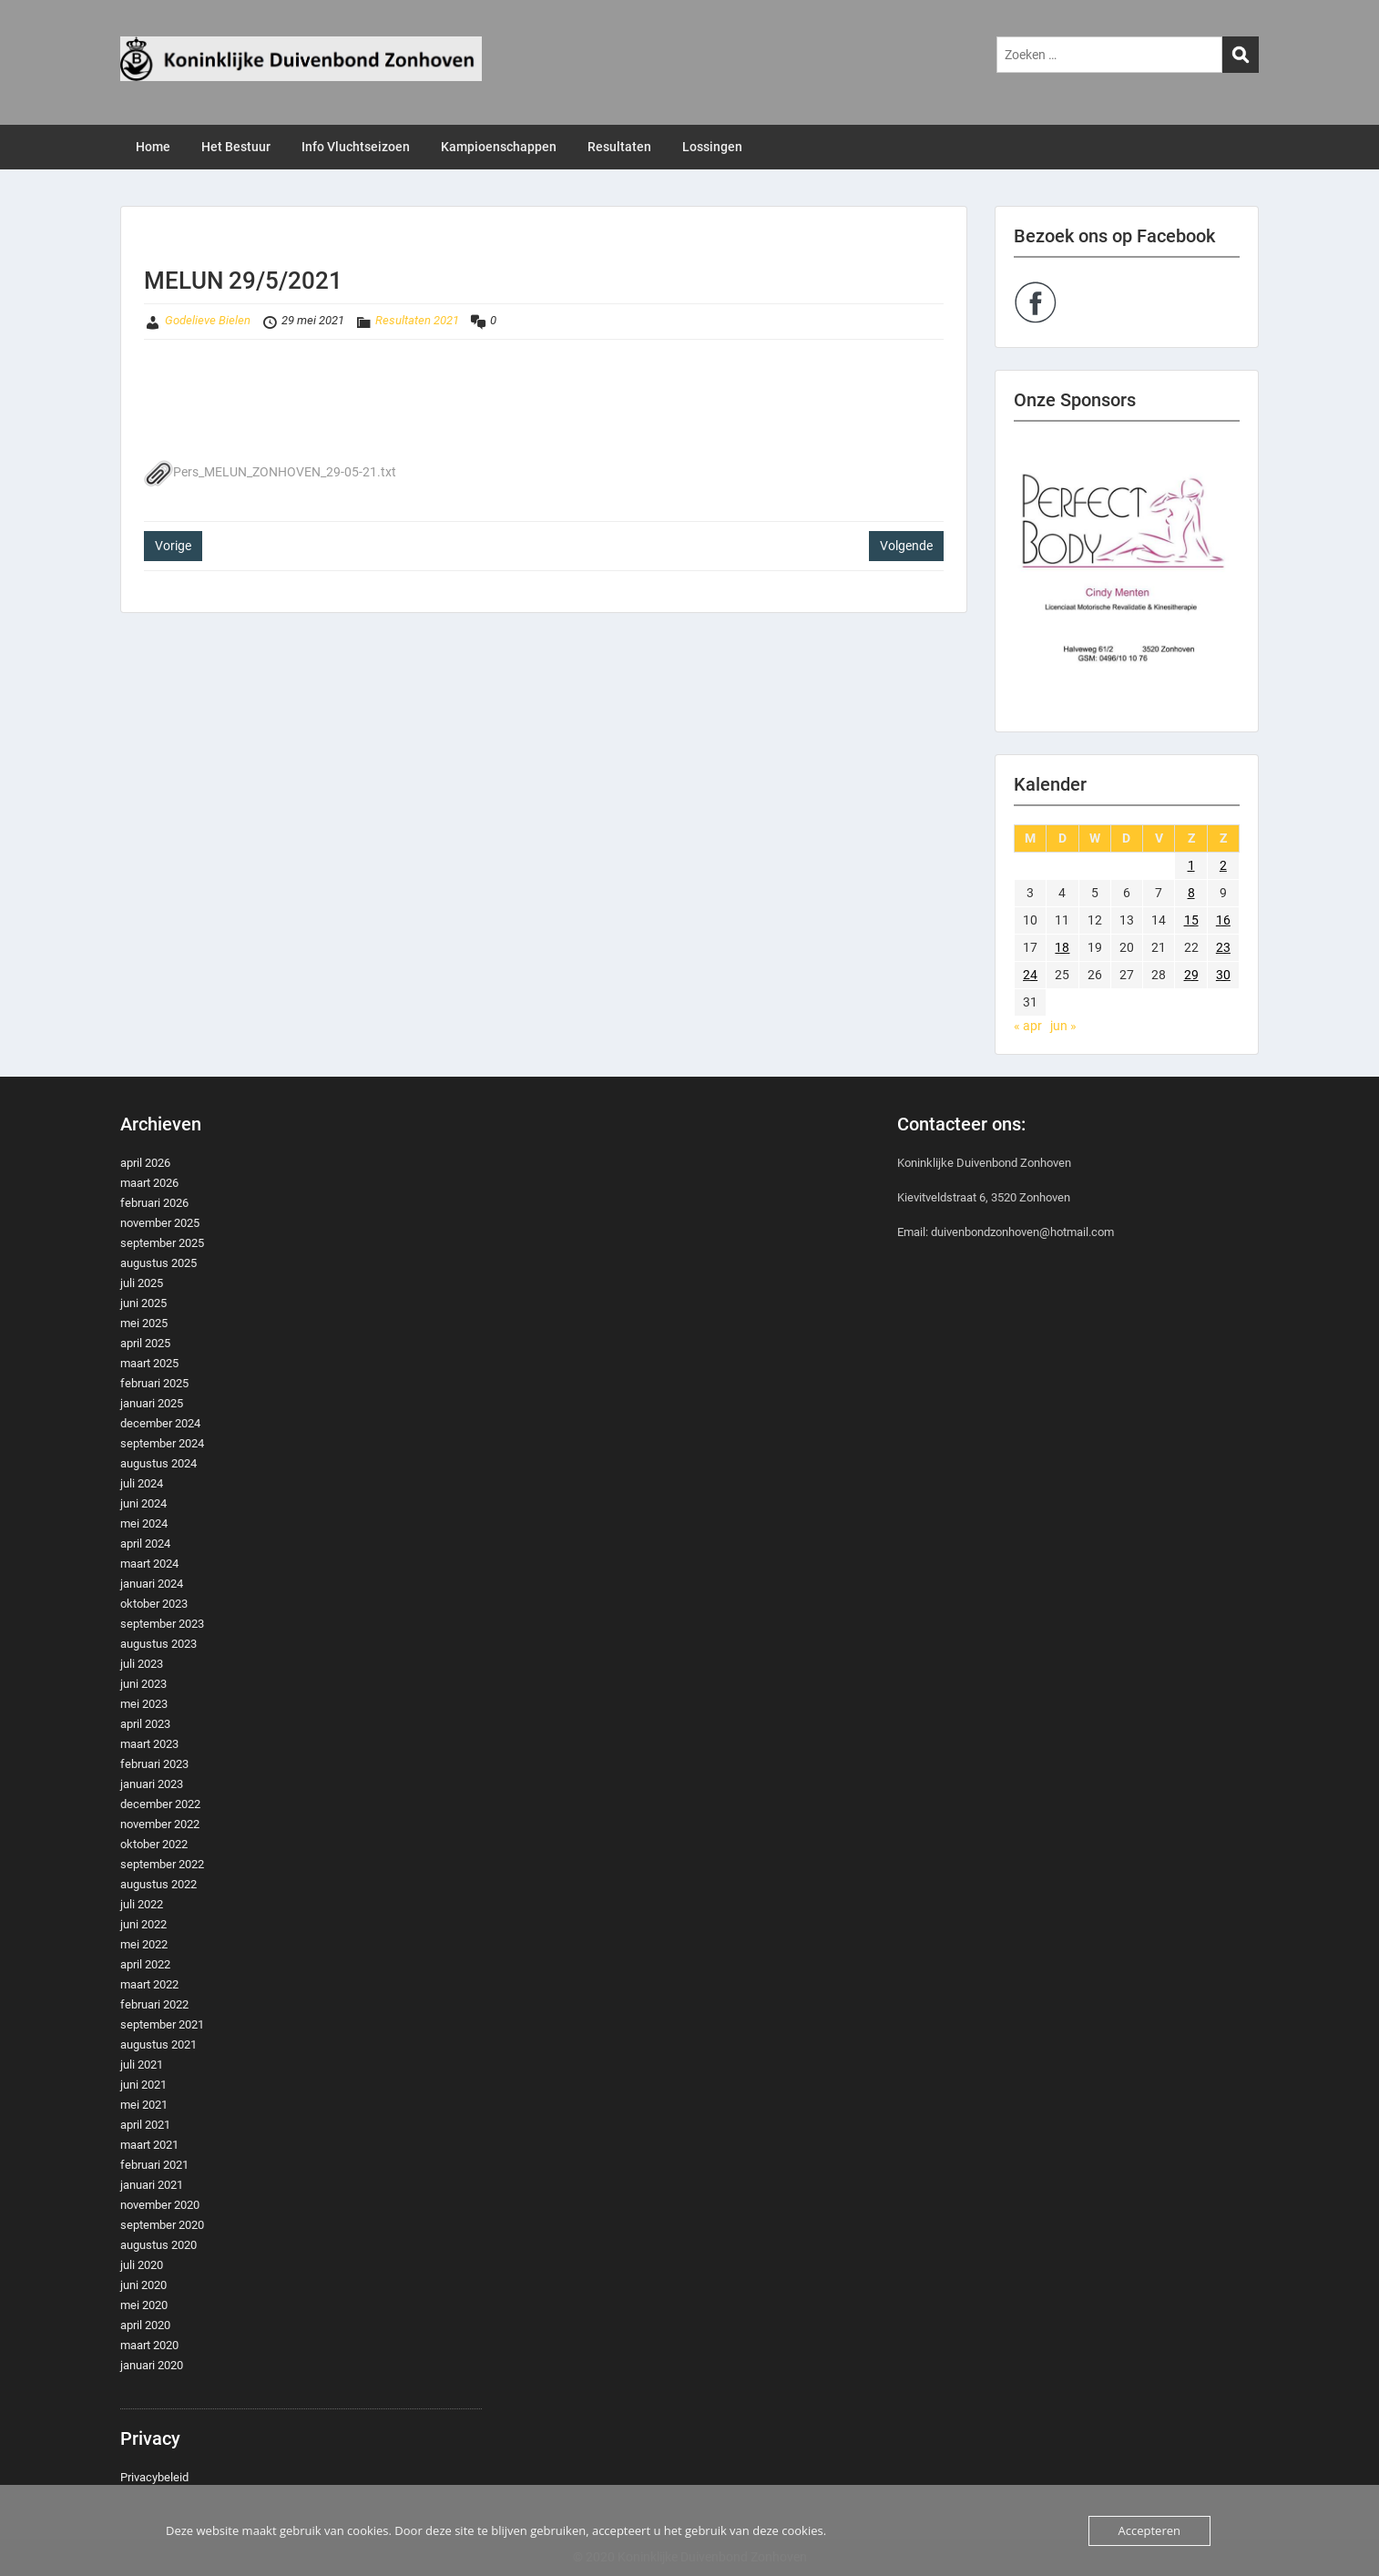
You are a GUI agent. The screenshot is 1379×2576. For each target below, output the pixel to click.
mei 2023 (144, 1704)
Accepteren (1149, 2530)
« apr (1028, 1025)
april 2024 (145, 1543)
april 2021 (145, 2124)
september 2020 (162, 2225)
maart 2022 (149, 1984)
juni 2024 (143, 1503)
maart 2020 (149, 2345)
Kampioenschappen (499, 146)
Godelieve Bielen (207, 320)
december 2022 (160, 1804)
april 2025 (145, 1343)
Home (153, 146)
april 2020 (145, 2325)
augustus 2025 (158, 1263)
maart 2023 (149, 1744)
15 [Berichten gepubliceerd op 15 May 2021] (1191, 920)
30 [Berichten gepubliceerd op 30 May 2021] (1223, 974)
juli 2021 (141, 2064)
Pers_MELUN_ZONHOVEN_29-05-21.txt (270, 472)
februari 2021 (154, 2165)
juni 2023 (143, 1684)
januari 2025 (151, 1403)
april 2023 (145, 1724)
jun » (1063, 1025)
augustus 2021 (158, 2044)
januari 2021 (151, 2185)
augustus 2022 (158, 1884)
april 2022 (145, 1964)
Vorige (173, 545)
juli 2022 (141, 1904)
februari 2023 (154, 1764)
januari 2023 (151, 1784)
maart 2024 (149, 1563)
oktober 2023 (154, 1603)
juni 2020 (143, 2285)
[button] (1127, 576)
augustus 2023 (158, 1644)
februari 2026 (154, 1203)
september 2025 (162, 1243)
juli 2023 (141, 1664)
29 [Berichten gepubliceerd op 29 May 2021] (1191, 974)
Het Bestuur (236, 146)
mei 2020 (144, 2305)
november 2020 (159, 2205)
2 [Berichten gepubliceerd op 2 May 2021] (1223, 865)
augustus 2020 (158, 2245)
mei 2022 (144, 1944)
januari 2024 (151, 1583)
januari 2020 (151, 2365)
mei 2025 (144, 1323)
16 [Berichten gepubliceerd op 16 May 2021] (1223, 920)
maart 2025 (149, 1363)
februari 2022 (154, 2004)
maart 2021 (149, 2145)
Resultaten (619, 146)
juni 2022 (143, 1924)
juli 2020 (141, 2265)
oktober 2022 (154, 1844)
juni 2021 (143, 2084)
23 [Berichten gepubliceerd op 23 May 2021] (1223, 947)
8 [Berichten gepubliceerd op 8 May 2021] (1191, 892)
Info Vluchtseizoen (355, 146)
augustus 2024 (158, 1463)
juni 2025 (143, 1303)
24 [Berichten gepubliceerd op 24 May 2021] (1030, 974)
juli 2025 (141, 1283)
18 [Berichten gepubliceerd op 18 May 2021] (1062, 947)
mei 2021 (144, 2104)
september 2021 (162, 2024)
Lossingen (712, 146)
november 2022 (159, 1824)
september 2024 (162, 1443)
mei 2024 (144, 1523)
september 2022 (162, 1864)
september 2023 (162, 1623)
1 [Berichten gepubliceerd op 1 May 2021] (1191, 865)
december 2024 (160, 1423)
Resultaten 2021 (417, 320)
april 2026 (145, 1163)
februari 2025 (154, 1383)
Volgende (906, 545)
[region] (1127, 576)
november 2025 (159, 1223)
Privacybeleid (154, 2477)
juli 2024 (141, 1483)
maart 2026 (149, 1183)
